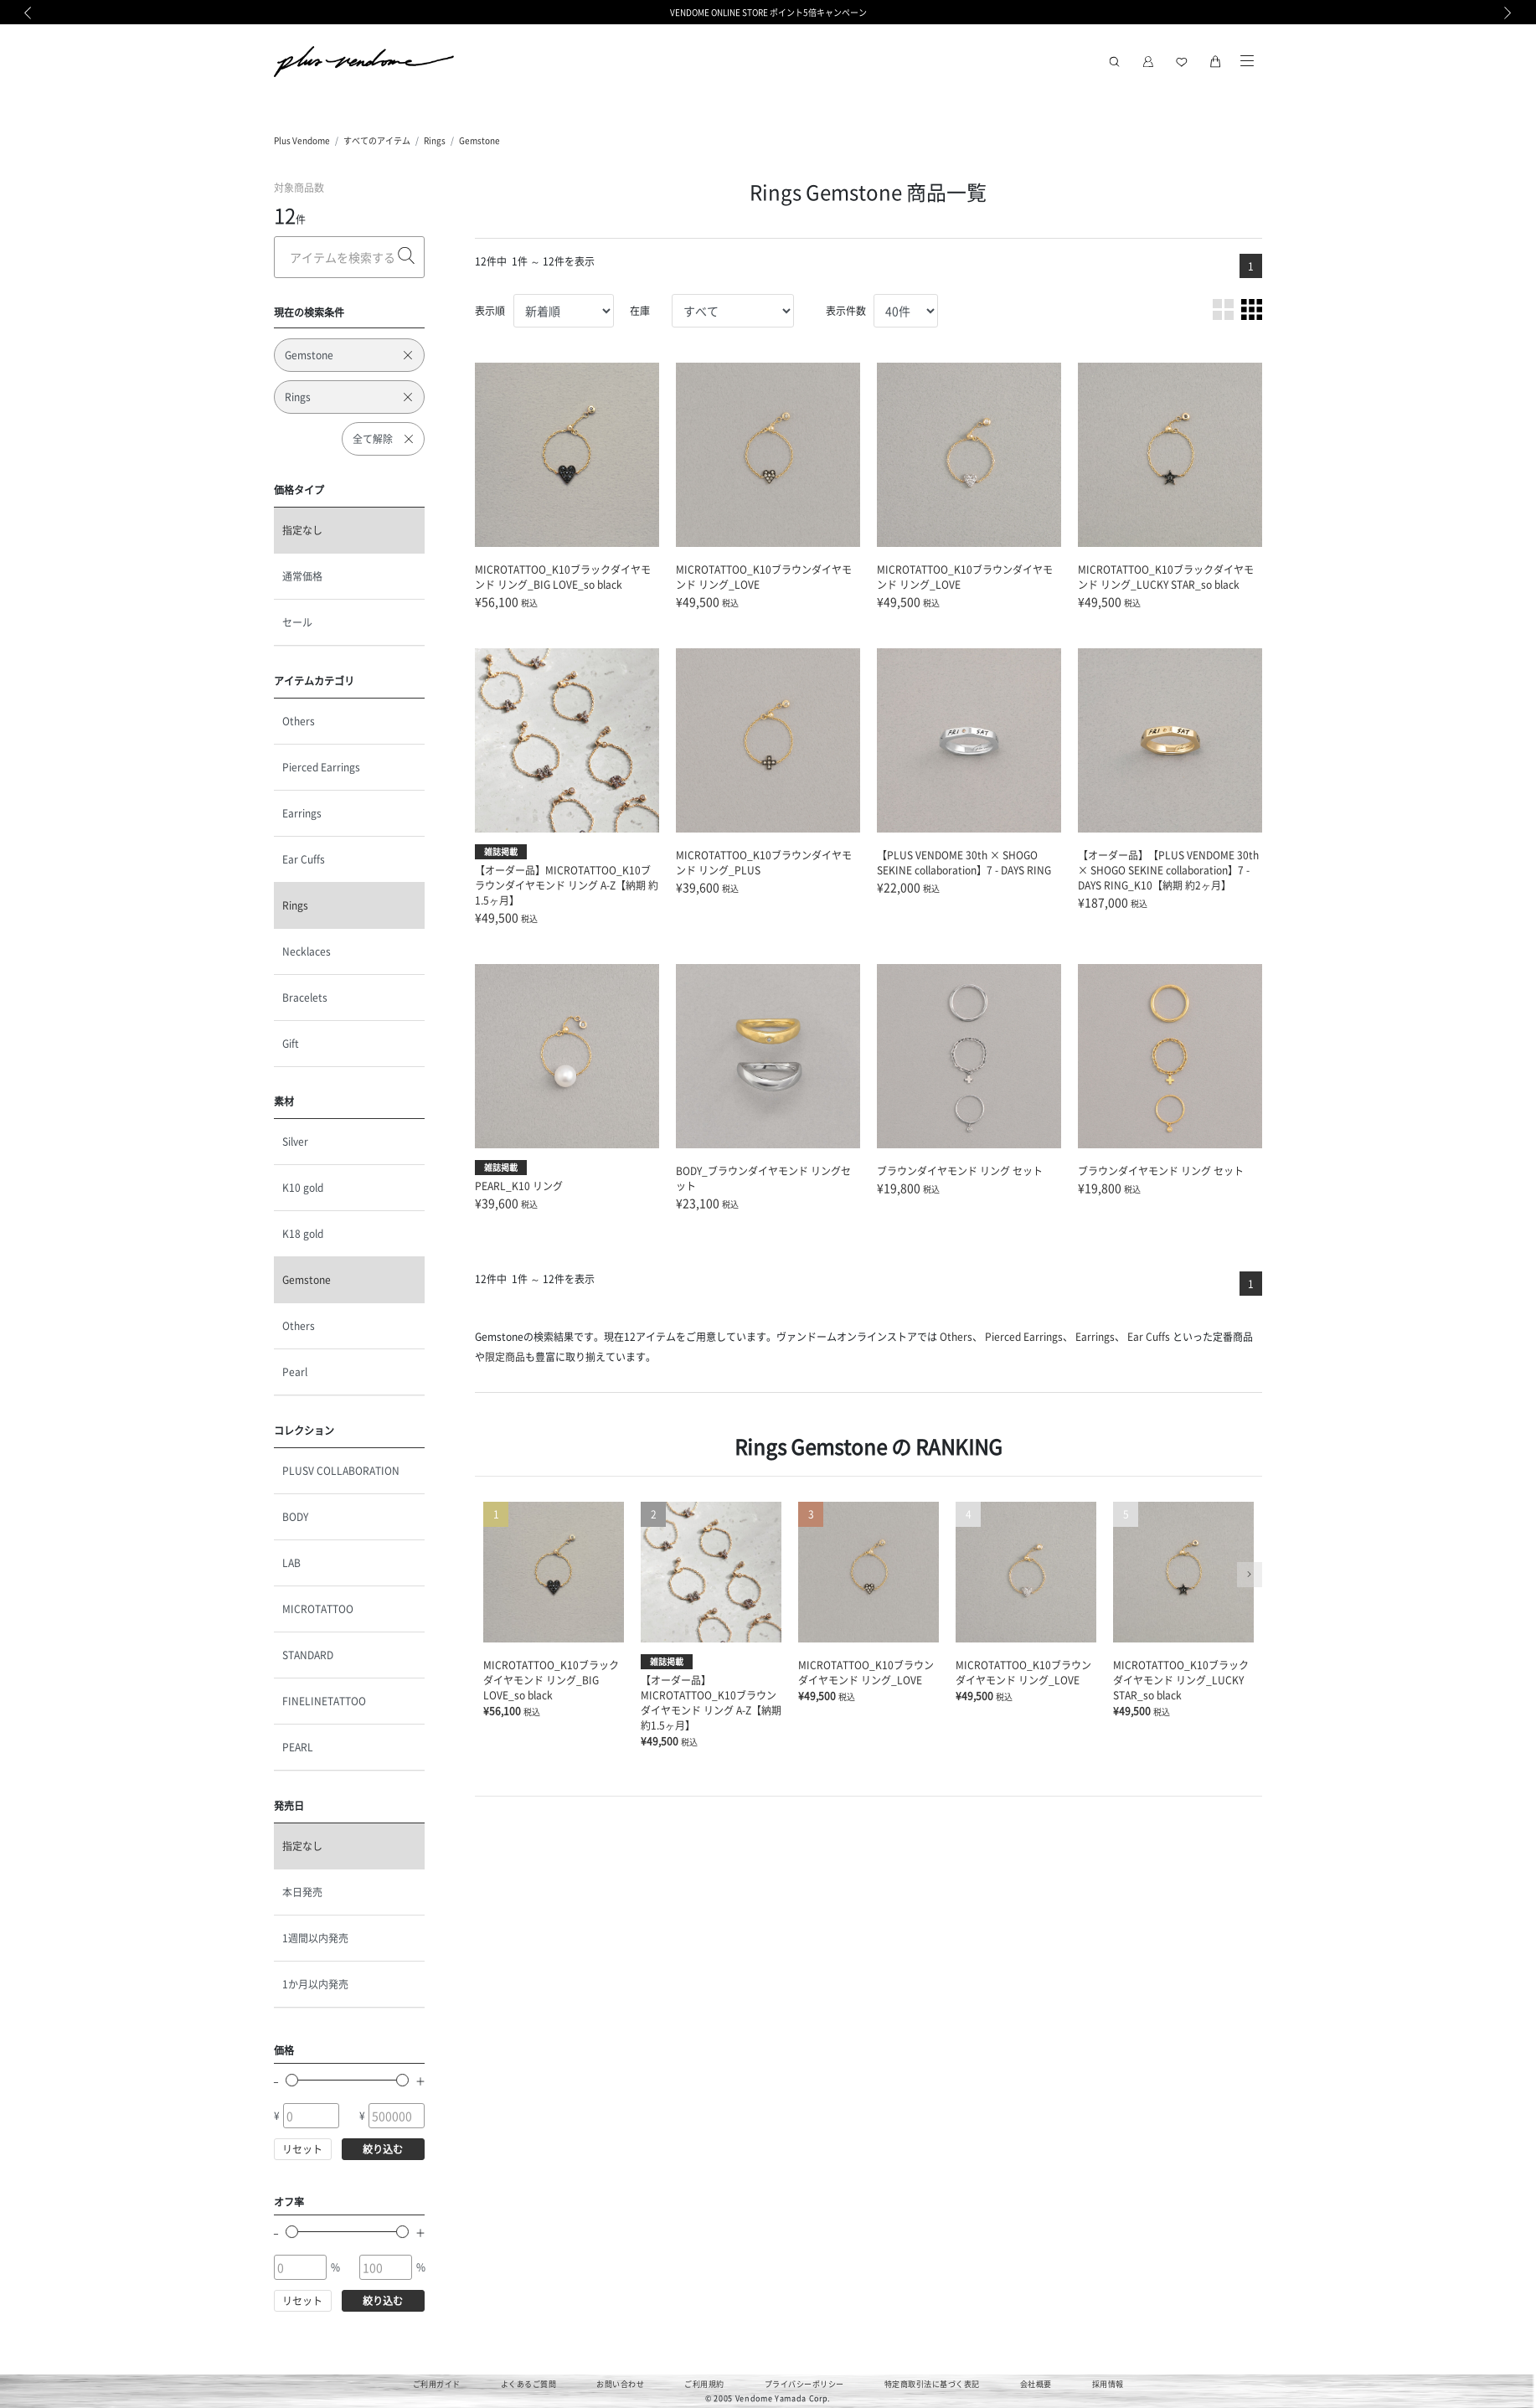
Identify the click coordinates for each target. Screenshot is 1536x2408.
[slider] (292, 2080)
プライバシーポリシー (804, 2384)
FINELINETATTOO (324, 1701)
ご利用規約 (704, 2384)
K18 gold (302, 1233)
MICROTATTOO (317, 1608)
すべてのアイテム (376, 140)
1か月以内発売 (315, 1984)
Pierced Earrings (321, 767)
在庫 (640, 310)
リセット (302, 2149)
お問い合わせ (620, 2384)
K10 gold (302, 1187)
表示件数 (846, 310)
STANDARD (307, 1654)
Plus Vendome (302, 140)
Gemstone (479, 140)
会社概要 (1036, 2384)
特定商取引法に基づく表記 (932, 2384)
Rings (435, 140)
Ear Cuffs (303, 859)
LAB (291, 1562)
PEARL (297, 1747)
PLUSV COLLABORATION (340, 1470)
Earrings (302, 813)
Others (298, 721)
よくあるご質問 (529, 2384)
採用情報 (1108, 2384)
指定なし (302, 530)
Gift (290, 1043)
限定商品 (505, 1356)
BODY (295, 1516)
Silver (295, 1141)
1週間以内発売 (315, 1938)
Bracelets (304, 997)
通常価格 (302, 576)
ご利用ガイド (437, 2384)
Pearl (294, 1371)
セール (297, 622)
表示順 (490, 310)
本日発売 (302, 1892)
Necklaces (306, 951)
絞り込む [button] (383, 2149)
